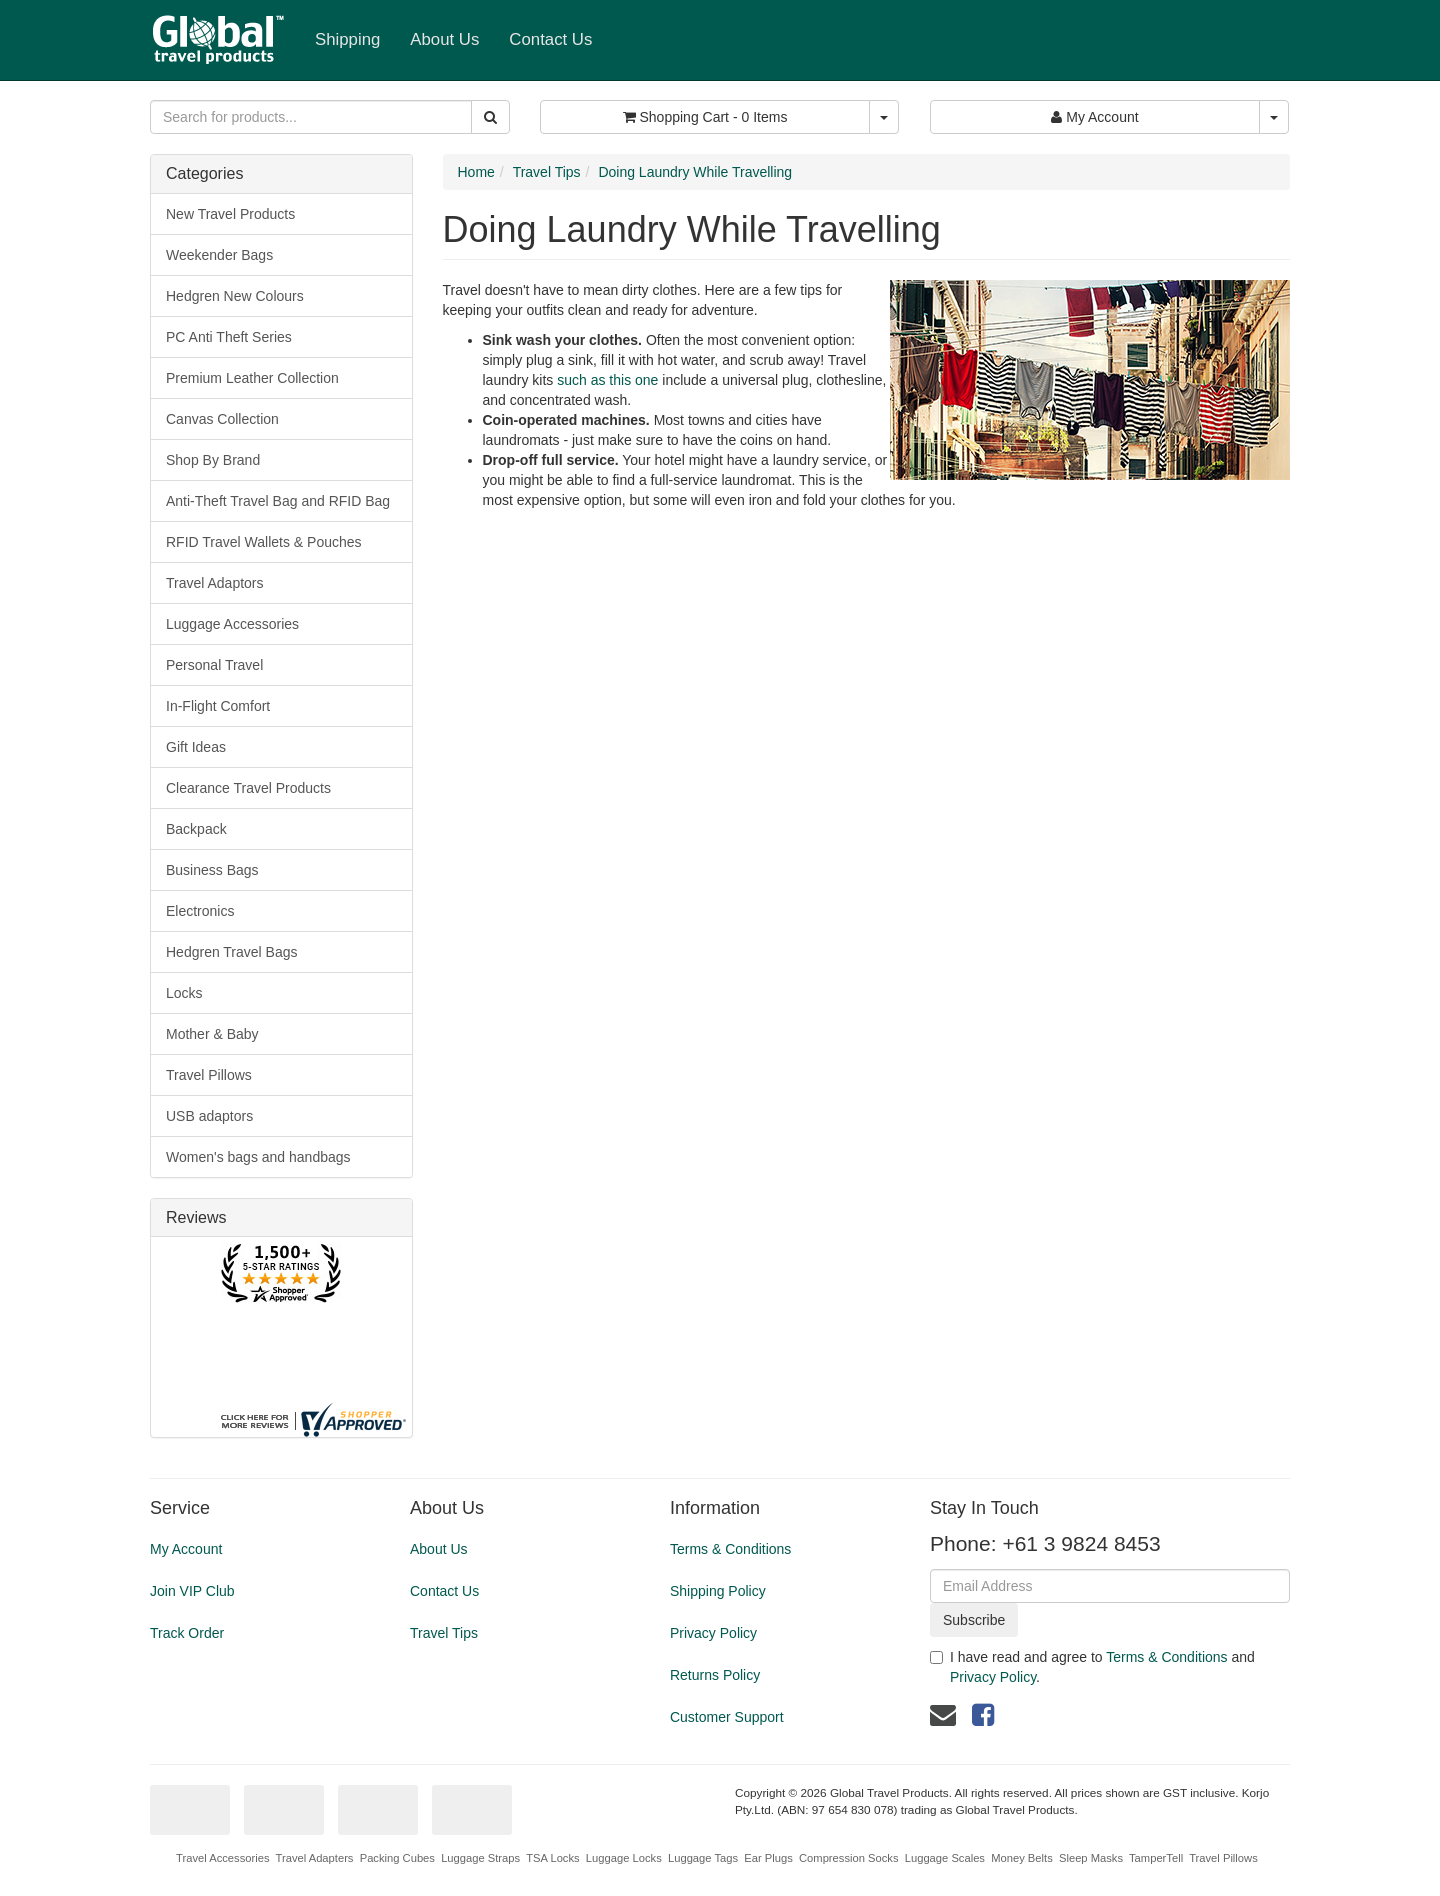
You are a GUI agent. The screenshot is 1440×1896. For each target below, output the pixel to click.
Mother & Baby (212, 1034)
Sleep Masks (1091, 1858)
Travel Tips (547, 172)
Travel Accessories (222, 1858)
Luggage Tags (703, 1858)
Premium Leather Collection (252, 378)
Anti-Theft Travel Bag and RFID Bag (278, 501)
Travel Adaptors (215, 583)
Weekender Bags (219, 255)
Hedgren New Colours (235, 296)
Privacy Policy (713, 1633)
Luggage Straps (480, 1858)
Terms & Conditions (730, 1549)
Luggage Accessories (232, 624)
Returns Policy (715, 1675)
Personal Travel (214, 665)
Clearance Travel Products (248, 788)
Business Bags (212, 870)
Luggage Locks (624, 1858)
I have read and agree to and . (1092, 1667)
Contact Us (550, 39)
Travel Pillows (209, 1075)
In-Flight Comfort (218, 706)
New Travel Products (230, 214)
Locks (184, 993)
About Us (444, 39)
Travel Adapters (315, 1858)
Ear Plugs (768, 1858)
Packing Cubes (397, 1858)
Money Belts (1022, 1858)
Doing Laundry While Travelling (695, 172)
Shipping (347, 39)
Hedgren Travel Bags (232, 952)
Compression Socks (848, 1858)
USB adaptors (209, 1116)
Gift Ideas (196, 747)
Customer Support (727, 1717)
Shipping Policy (718, 1591)
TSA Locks (552, 1858)
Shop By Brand (213, 460)
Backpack (196, 829)
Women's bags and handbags (258, 1157)
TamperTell (1156, 1858)
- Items (705, 117)
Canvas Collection (222, 419)
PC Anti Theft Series (229, 337)
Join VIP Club (192, 1591)
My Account (186, 1549)
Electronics (200, 911)
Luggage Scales (945, 1858)
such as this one (607, 380)
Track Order (187, 1633)
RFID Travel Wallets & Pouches (264, 542)
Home (476, 172)
